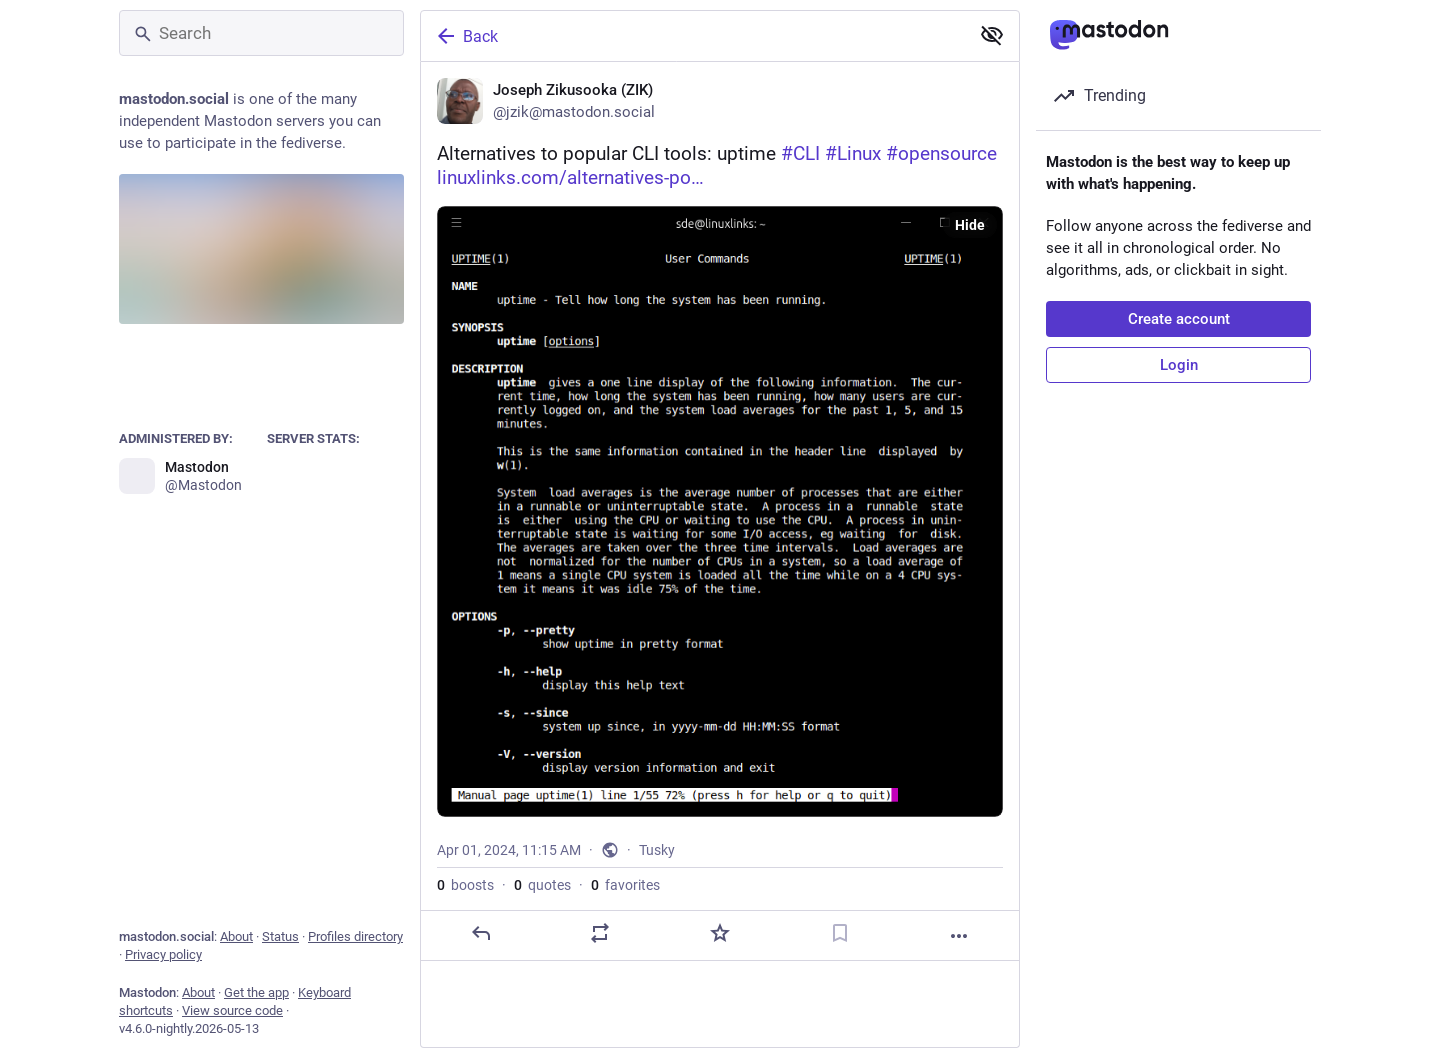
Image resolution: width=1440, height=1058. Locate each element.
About (236, 936)
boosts (465, 885)
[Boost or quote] (600, 933)
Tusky (657, 850)
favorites (625, 885)
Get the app (256, 992)
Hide (970, 225)
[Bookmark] (840, 933)
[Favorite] (720, 933)
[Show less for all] (992, 35)
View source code (232, 1010)
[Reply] (481, 933)
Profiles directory (355, 936)
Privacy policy (163, 954)
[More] (959, 936)
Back (466, 36)
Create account (1179, 319)
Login (1179, 365)
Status (280, 936)
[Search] (261, 33)
